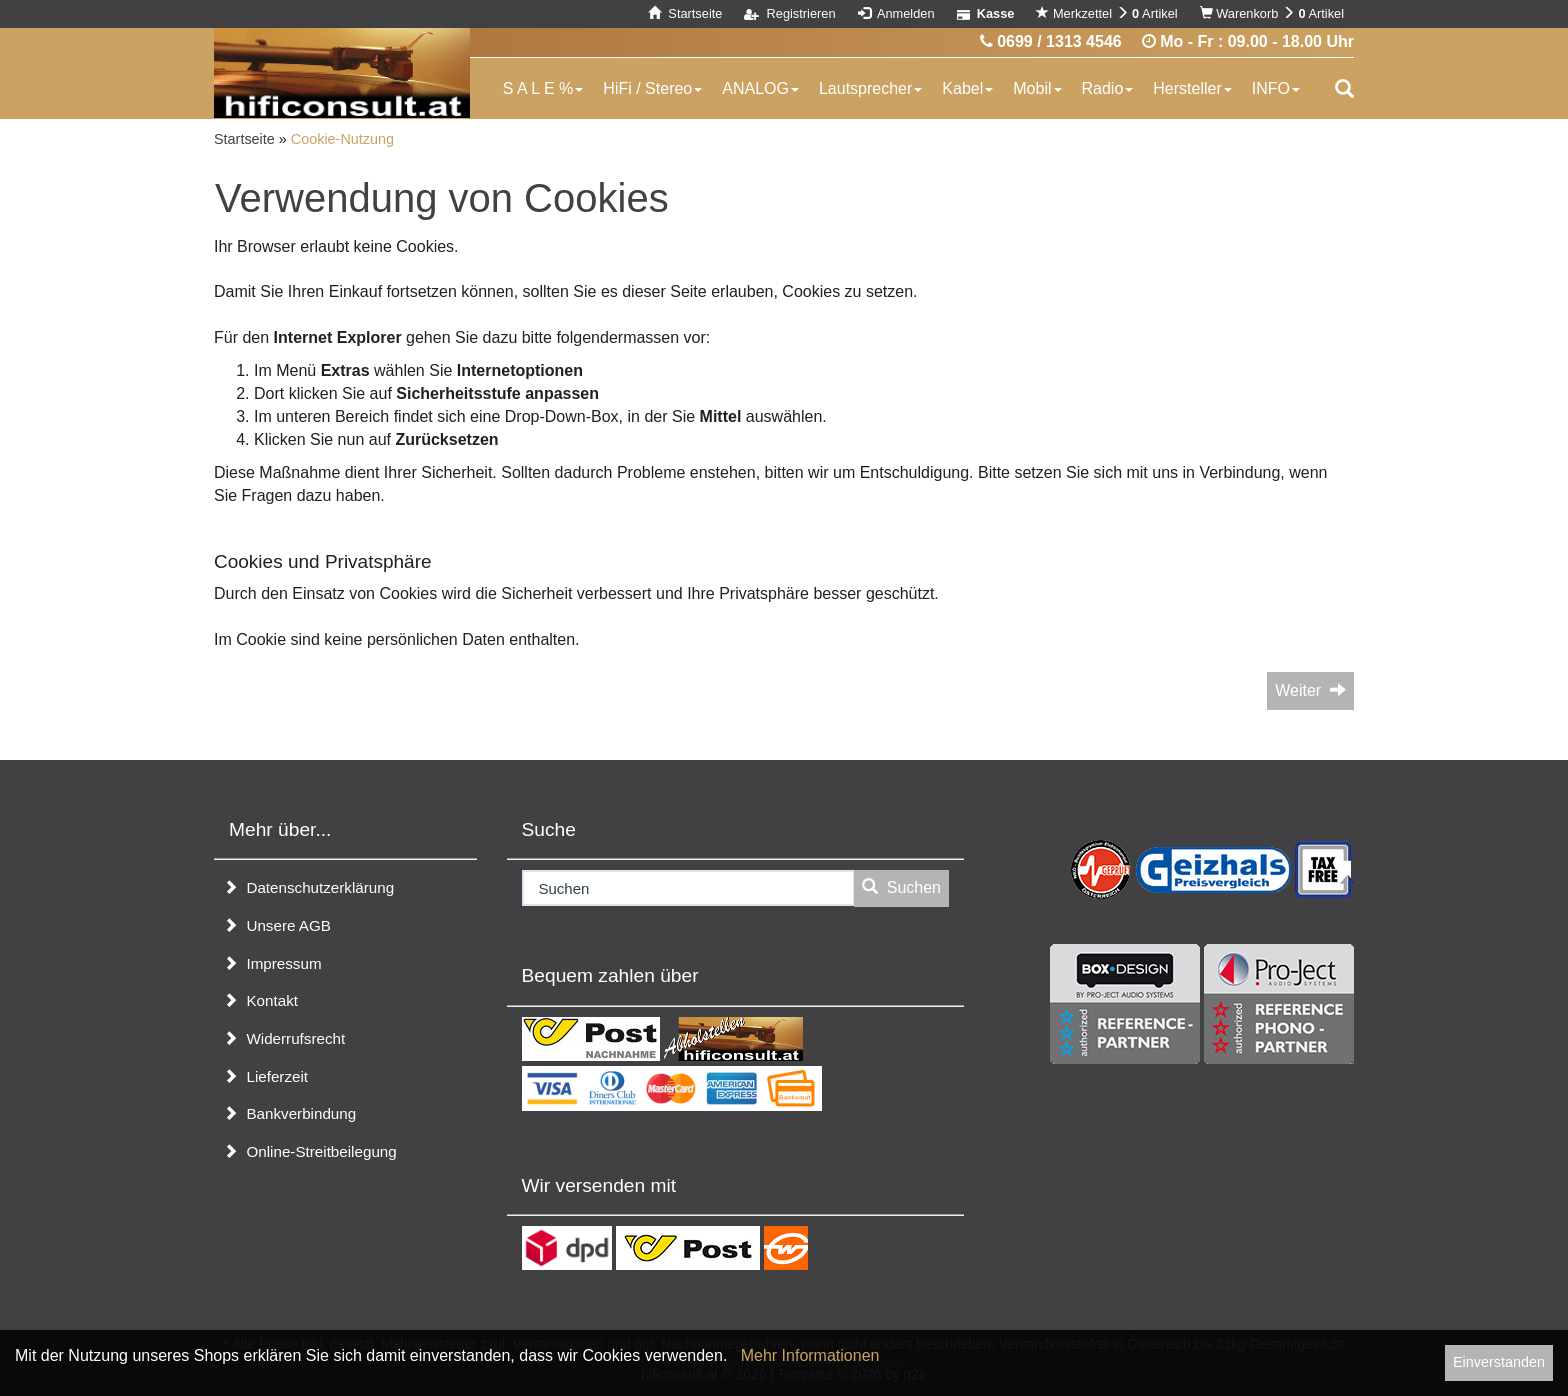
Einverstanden (1499, 1362)
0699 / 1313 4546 (1051, 41)
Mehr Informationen (810, 1355)
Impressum (272, 963)
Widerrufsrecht (284, 1038)
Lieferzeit (265, 1076)
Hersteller (1192, 88)
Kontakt (260, 1000)
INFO (1276, 88)
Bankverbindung (289, 1113)
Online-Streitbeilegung (310, 1151)
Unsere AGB (277, 925)
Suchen (901, 887)
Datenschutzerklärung (308, 887)
